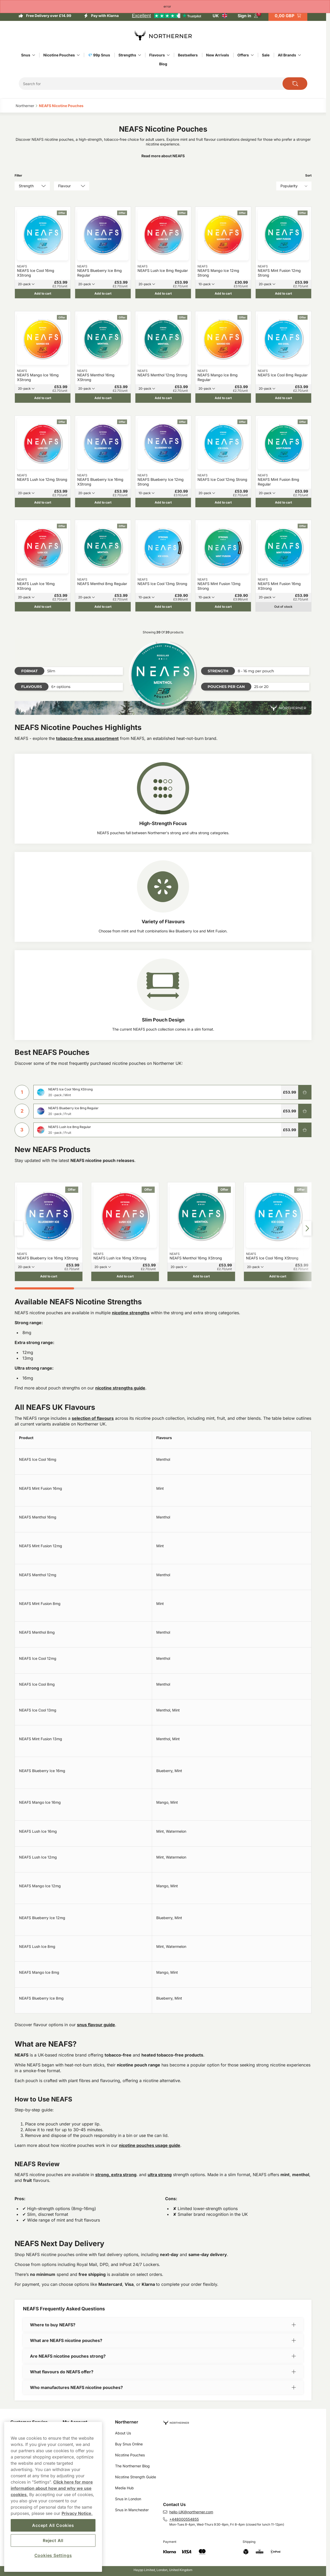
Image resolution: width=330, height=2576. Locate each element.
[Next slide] (307, 1228)
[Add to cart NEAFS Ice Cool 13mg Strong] (163, 606)
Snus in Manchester (132, 2510)
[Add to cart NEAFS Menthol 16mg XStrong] (103, 398)
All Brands (287, 55)
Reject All (53, 2540)
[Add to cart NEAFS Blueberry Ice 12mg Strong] (163, 502)
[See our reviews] (166, 15)
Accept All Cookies (53, 2525)
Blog (163, 64)
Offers (243, 55)
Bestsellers (188, 55)
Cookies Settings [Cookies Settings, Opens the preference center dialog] (53, 2555)
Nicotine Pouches (59, 55)
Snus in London (128, 2499)
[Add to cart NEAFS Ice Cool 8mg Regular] (283, 398)
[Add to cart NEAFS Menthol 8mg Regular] (103, 606)
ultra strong (160, 2174)
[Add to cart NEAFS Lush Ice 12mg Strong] (42, 502)
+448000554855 (184, 2519)
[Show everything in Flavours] (168, 55)
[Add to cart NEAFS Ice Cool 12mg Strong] (223, 502)
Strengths (127, 55)
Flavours (157, 55)
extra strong (123, 2174)
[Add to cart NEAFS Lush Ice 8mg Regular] (163, 293)
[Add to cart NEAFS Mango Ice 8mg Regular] (223, 398)
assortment (106, 738)
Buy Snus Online (129, 2444)
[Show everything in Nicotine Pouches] (78, 55)
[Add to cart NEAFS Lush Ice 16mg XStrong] (42, 606)
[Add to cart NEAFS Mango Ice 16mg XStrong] (42, 398)
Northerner (126, 2422)
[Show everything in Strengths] (139, 55)
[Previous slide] (19, 1228)
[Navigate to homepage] (239, 2420)
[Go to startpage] (163, 35)
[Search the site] (295, 83)
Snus (25, 55)
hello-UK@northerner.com (191, 2512)
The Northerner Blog (132, 2466)
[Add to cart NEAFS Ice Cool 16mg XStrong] (42, 293)
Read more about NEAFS (163, 156)
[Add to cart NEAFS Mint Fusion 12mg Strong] (283, 293)
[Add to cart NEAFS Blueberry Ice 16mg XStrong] (103, 502)
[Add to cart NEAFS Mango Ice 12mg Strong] (223, 293)
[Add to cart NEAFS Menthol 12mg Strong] (163, 398)
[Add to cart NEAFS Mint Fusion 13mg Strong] (223, 606)
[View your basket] (287, 15)
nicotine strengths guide (120, 1388)
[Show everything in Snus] (33, 55)
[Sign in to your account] (247, 15)
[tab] (44, 1288)
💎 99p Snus (99, 55)
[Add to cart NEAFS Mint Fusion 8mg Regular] (283, 502)
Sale (265, 55)
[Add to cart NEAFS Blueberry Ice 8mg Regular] (103, 293)
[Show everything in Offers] (252, 55)
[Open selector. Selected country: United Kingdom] (220, 15)
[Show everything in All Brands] (299, 55)
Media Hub (124, 2488)
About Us (123, 2433)
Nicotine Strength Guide (135, 2477)
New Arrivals (217, 55)
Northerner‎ (25, 105)
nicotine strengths (130, 1312)
